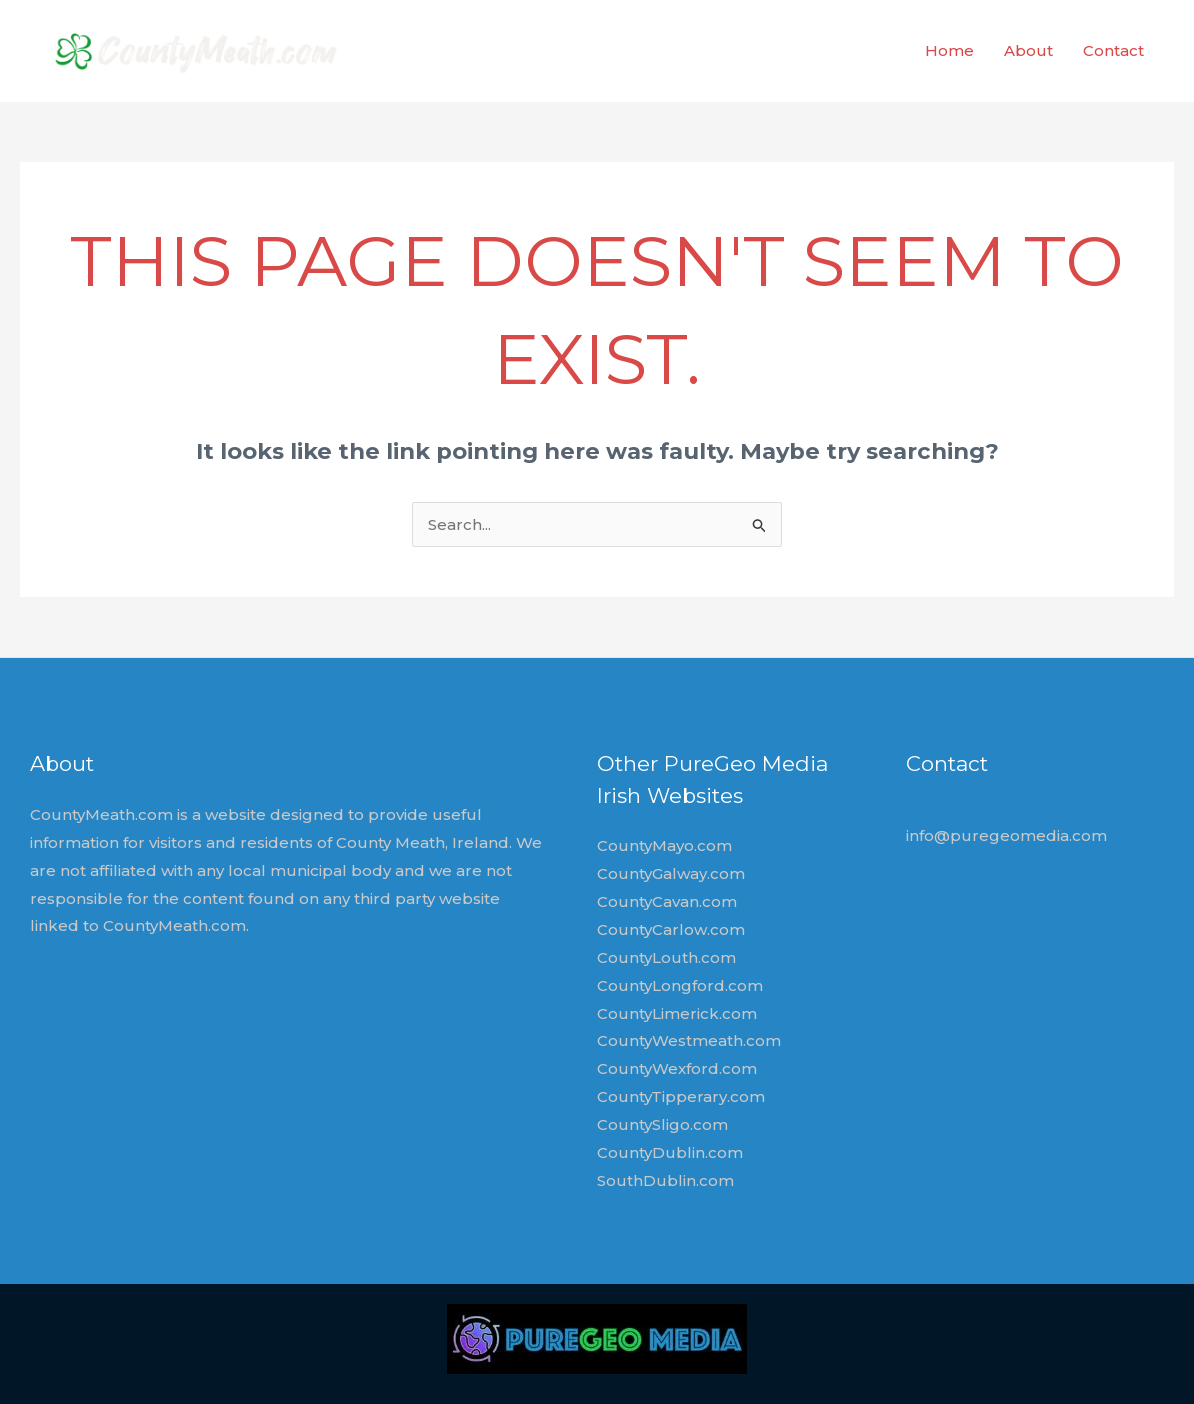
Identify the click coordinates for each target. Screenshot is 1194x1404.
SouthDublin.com (665, 1180)
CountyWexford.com (677, 1068)
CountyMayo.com (664, 845)
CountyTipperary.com (681, 1096)
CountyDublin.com (670, 1152)
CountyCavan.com (667, 901)
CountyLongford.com (680, 985)
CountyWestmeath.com (689, 1040)
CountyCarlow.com (671, 929)
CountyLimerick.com (677, 1013)
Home (949, 50)
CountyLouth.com (666, 957)
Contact (1113, 50)
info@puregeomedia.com (1006, 835)
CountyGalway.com (671, 873)
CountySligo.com (662, 1124)
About (1028, 50)
